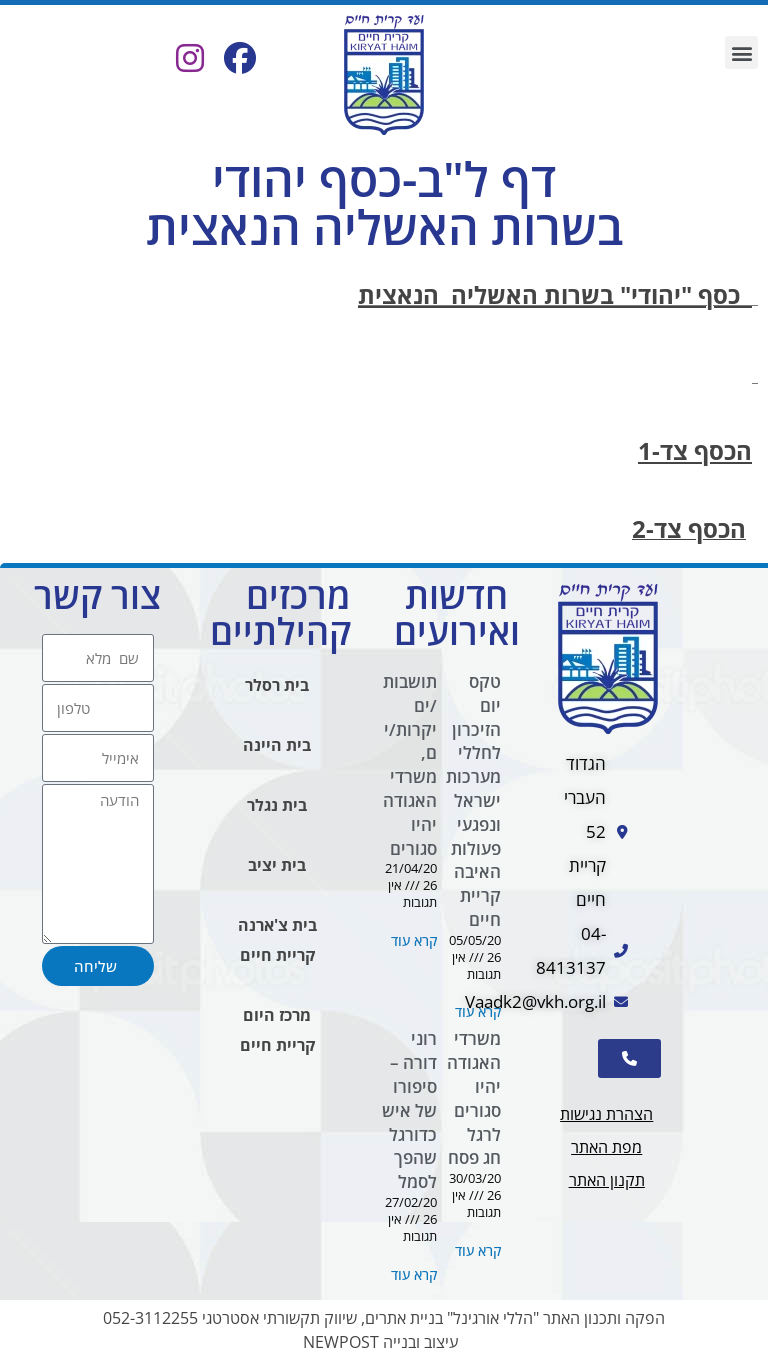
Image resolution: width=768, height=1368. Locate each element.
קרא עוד (478, 1011)
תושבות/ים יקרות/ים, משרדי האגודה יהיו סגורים (410, 765)
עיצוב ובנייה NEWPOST (380, 1342)
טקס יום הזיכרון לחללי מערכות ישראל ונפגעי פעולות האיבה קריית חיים (473, 800)
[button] (741, 52)
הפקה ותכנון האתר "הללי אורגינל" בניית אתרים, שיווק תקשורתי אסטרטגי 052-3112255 (384, 1318)
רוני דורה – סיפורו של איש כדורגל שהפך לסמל (409, 1110)
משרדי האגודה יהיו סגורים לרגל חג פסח (474, 1098)
